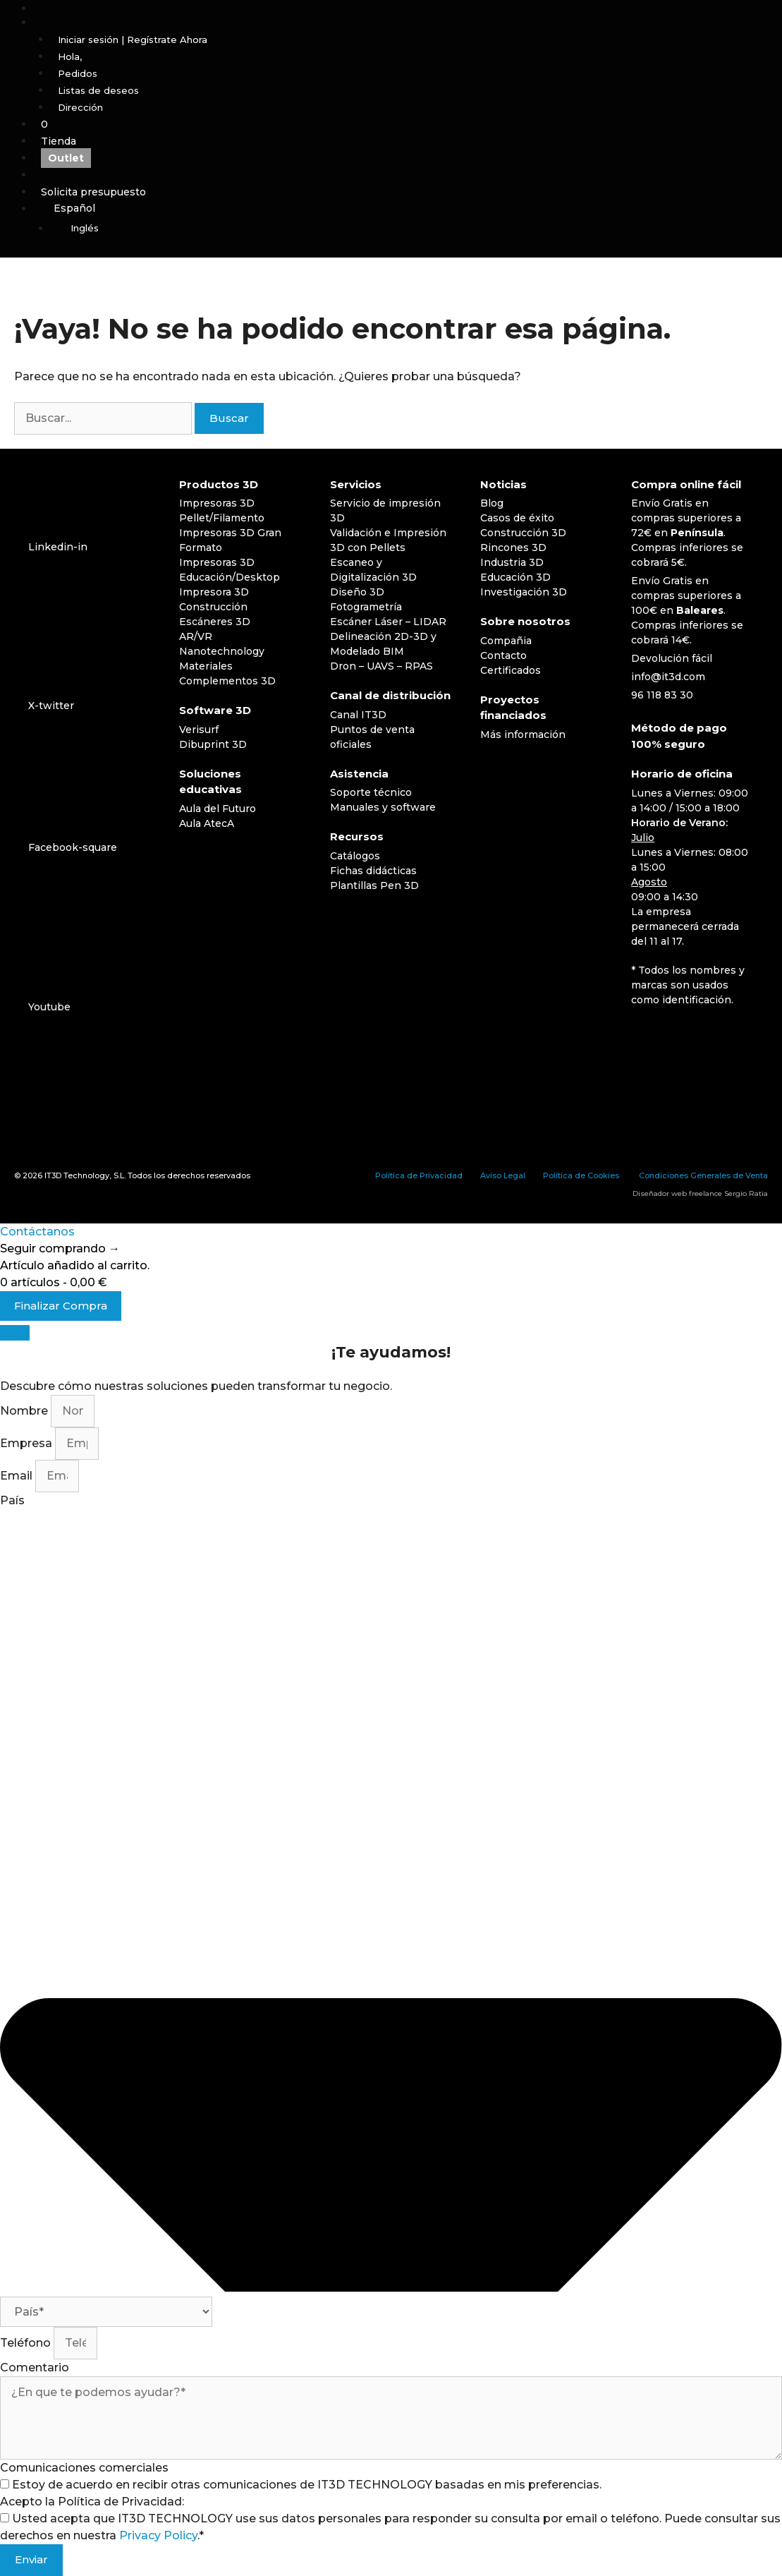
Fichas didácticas (373, 870)
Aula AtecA (206, 823)
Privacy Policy (158, 2535)
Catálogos (355, 855)
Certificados (510, 670)
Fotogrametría (366, 606)
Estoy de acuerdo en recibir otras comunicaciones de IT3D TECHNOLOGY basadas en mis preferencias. (306, 2484)
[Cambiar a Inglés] (416, 228)
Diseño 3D (357, 592)
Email (17, 1475)
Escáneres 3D (214, 621)
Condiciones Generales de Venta (703, 1175)
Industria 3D (512, 562)
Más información (523, 734)
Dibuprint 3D (213, 744)
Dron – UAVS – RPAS (381, 666)
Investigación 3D (523, 592)
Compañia (506, 640)
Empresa (27, 1443)
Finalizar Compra (60, 1305)
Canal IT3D (358, 714)
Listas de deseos (98, 90)
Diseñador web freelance (677, 1193)
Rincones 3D (513, 547)
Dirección (80, 107)
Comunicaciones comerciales (84, 2467)
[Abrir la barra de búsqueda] (408, 8)
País (12, 1500)
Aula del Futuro (217, 808)
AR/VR (195, 636)
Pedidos (77, 73)
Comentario (34, 2367)
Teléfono (27, 2343)
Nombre (25, 1410)
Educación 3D (515, 577)
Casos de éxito (517, 518)
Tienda (58, 141)
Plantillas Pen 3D (374, 885)
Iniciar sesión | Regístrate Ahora (132, 39)
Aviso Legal (502, 1175)
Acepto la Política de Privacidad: (92, 2501)
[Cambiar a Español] (650, 1036)
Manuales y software (383, 807)
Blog (491, 503)
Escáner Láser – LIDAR (388, 621)
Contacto (503, 655)
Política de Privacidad (419, 1175)
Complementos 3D (227, 681)
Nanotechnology (221, 651)
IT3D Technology (76, 1175)
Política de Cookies (581, 1175)
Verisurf (199, 729)
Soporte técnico (371, 792)
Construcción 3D (523, 532)
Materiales (206, 666)
